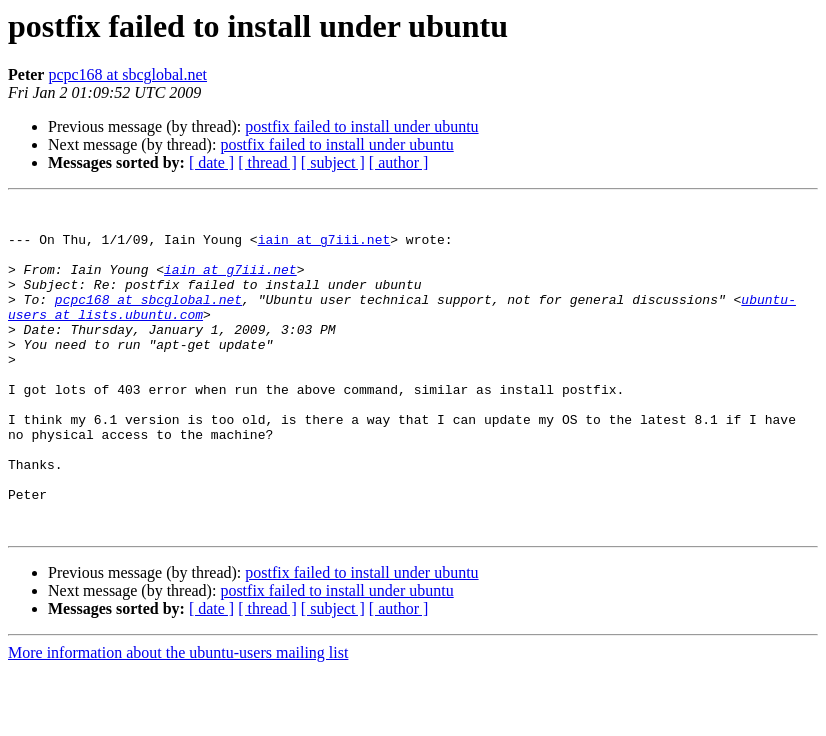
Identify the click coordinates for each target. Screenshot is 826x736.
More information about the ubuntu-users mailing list (178, 718)
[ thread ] (267, 162)
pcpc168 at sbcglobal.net (127, 74)
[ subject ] (333, 162)
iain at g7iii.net (324, 248)
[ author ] (399, 162)
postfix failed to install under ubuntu (361, 126)
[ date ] (211, 162)
